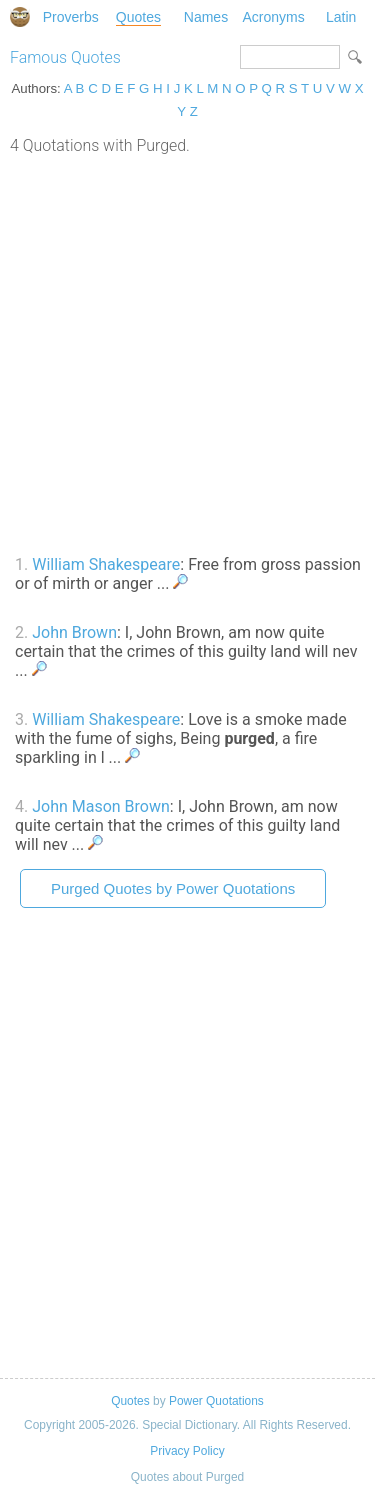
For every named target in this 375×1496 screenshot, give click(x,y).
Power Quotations (216, 1401)
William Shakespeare (106, 564)
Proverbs (71, 17)
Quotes (138, 17)
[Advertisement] (187, 352)
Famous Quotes (65, 57)
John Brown (74, 632)
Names (206, 17)
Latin (341, 17)
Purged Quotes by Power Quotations (173, 888)
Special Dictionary (20, 17)
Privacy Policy (187, 1451)
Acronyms (273, 17)
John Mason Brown (101, 806)
